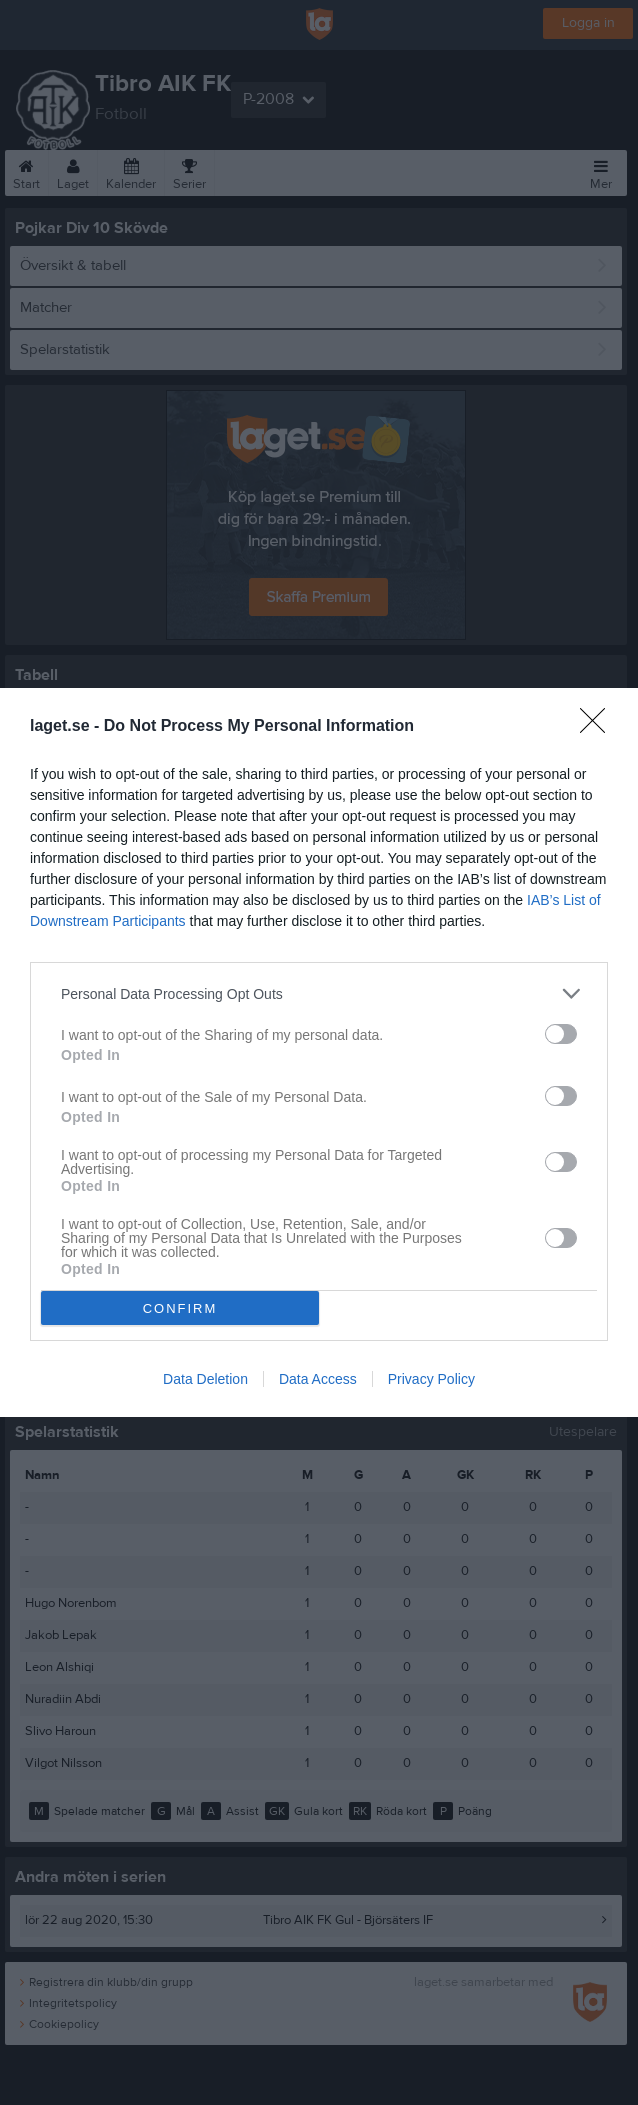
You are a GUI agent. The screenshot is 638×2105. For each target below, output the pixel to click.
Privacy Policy (431, 1379)
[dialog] (319, 1052)
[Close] (599, 727)
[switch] (561, 1034)
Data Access (318, 1379)
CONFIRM (180, 1308)
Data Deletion (205, 1379)
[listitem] (319, 993)
